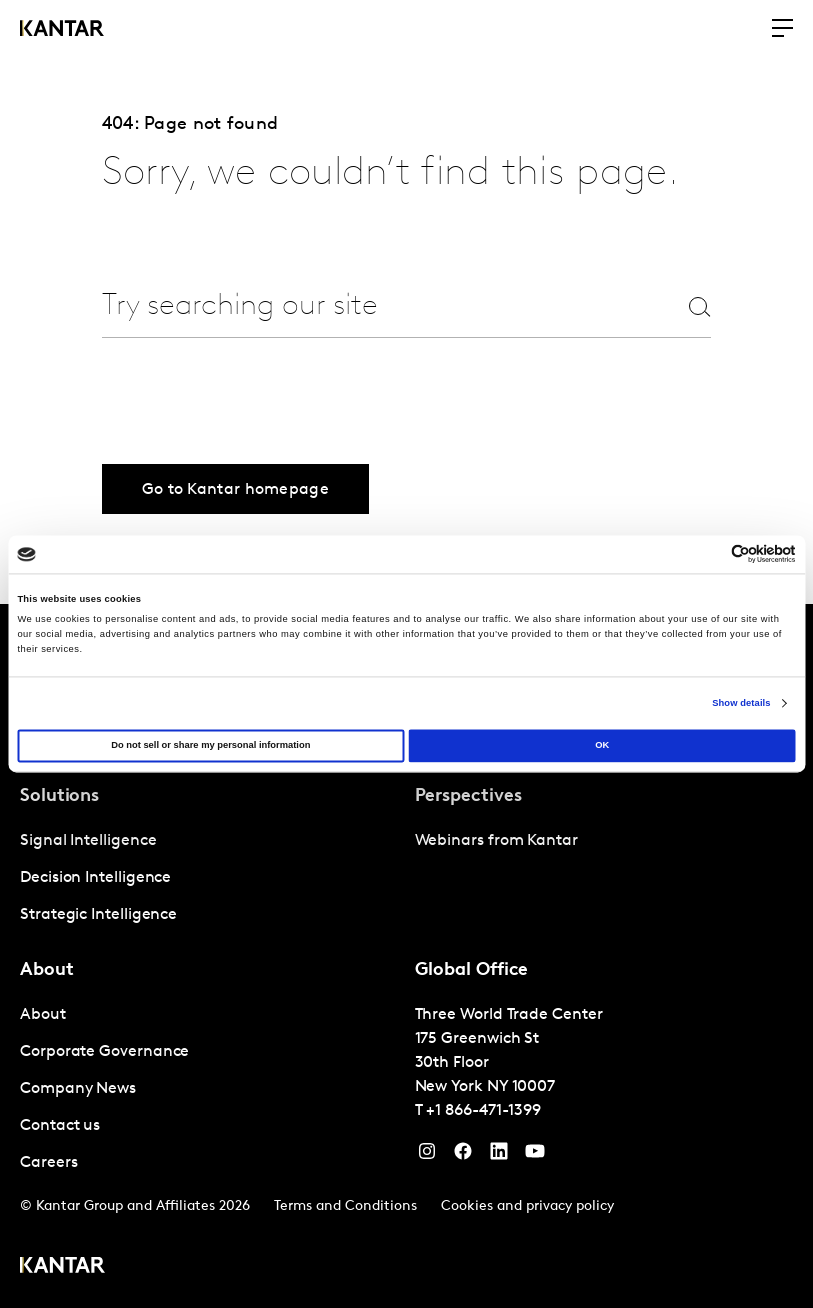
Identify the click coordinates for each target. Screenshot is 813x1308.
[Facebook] (463, 1156)
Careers (48, 1163)
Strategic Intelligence (98, 915)
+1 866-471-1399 (483, 1111)
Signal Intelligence (88, 841)
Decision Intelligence (95, 878)
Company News (78, 1089)
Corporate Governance (104, 1052)
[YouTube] (499, 1156)
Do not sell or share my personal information (210, 746)
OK (602, 746)
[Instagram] (427, 1156)
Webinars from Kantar (496, 841)
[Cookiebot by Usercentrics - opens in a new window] (708, 554)
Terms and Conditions (345, 1206)
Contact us (60, 1126)
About (43, 1015)
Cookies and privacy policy (527, 1206)
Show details (741, 703)
